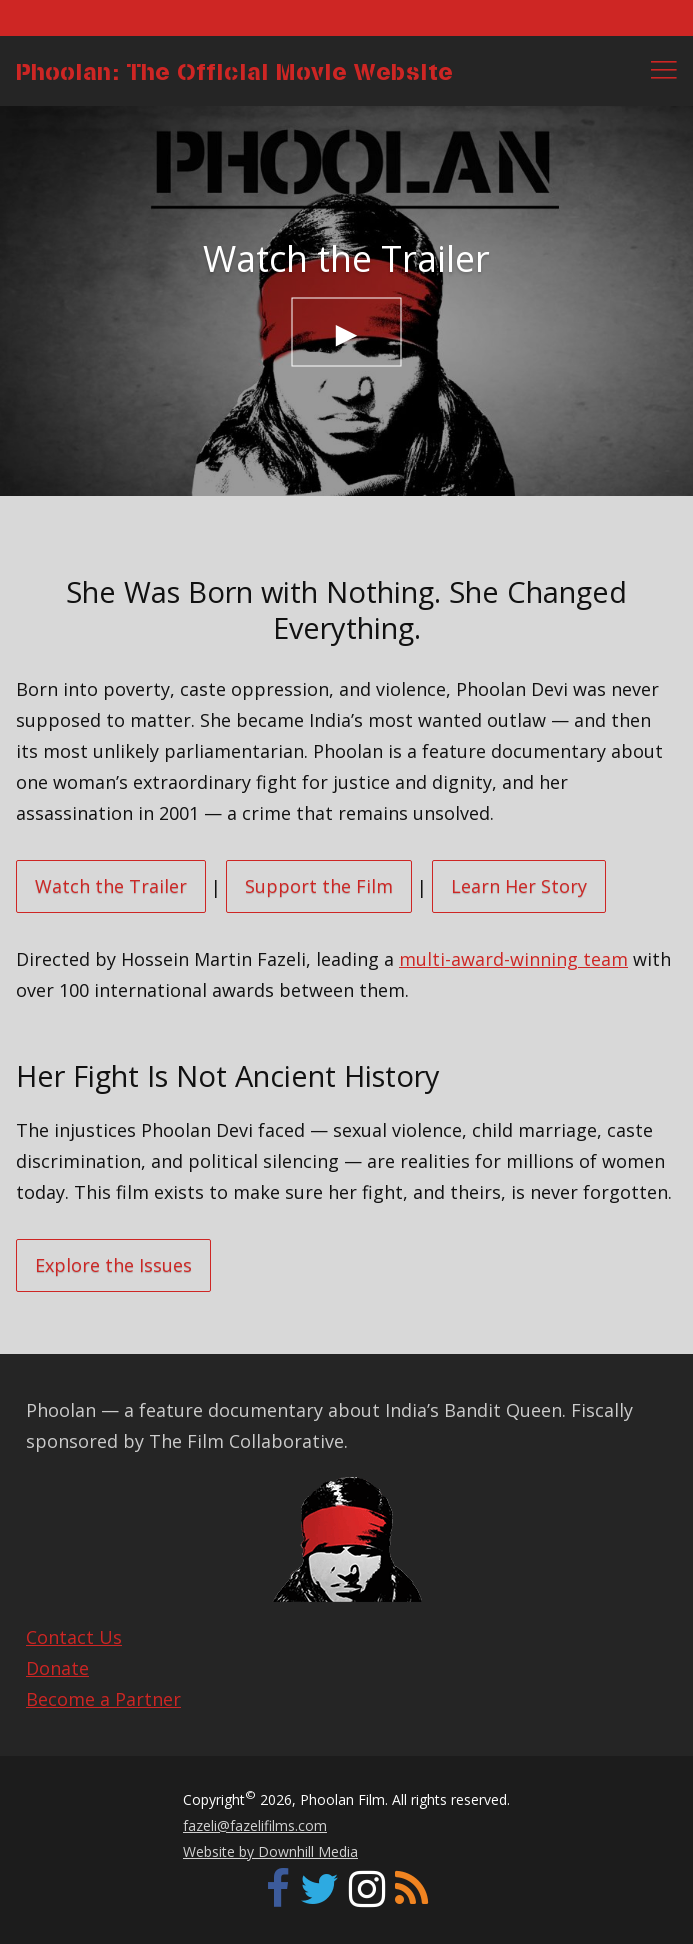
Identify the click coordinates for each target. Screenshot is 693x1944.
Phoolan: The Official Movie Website (234, 71)
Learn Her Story (519, 886)
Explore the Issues (113, 1265)
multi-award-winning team (513, 959)
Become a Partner (103, 1699)
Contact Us (74, 1637)
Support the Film (319, 886)
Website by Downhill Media (270, 1851)
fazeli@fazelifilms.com (255, 1825)
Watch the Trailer (111, 886)
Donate (57, 1668)
